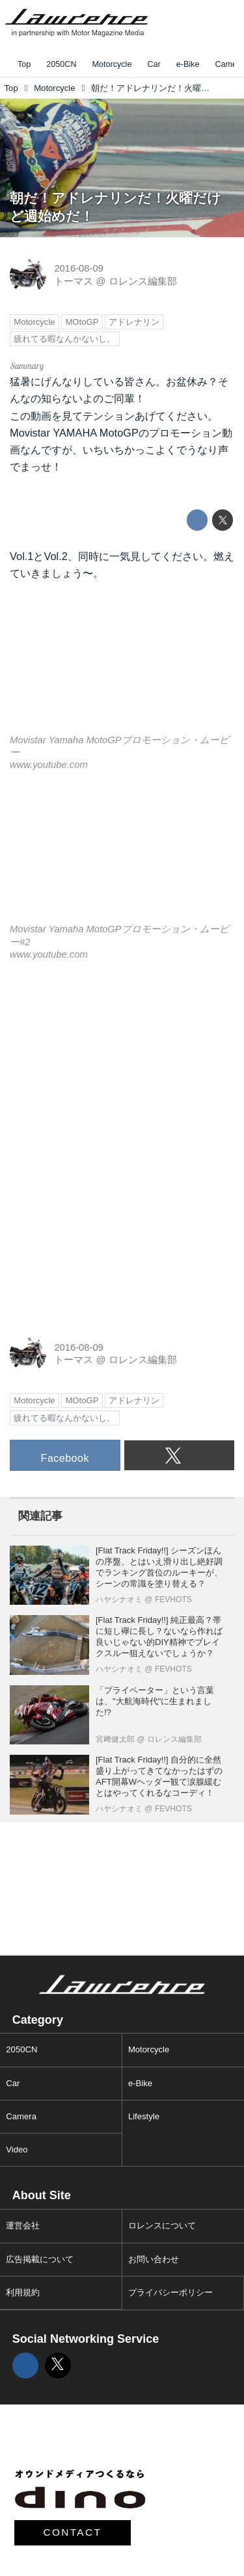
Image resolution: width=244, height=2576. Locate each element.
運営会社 (23, 2225)
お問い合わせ (153, 2259)
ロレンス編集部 (143, 281)
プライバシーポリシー (170, 2292)
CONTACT (73, 2532)
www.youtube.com (49, 764)
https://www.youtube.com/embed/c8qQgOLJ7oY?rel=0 (122, 856)
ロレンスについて (162, 2225)
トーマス (73, 281)
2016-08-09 (78, 268)
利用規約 (23, 2292)
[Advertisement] (107, 1063)
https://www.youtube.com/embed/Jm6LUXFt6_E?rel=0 (122, 666)
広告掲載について (40, 2259)
